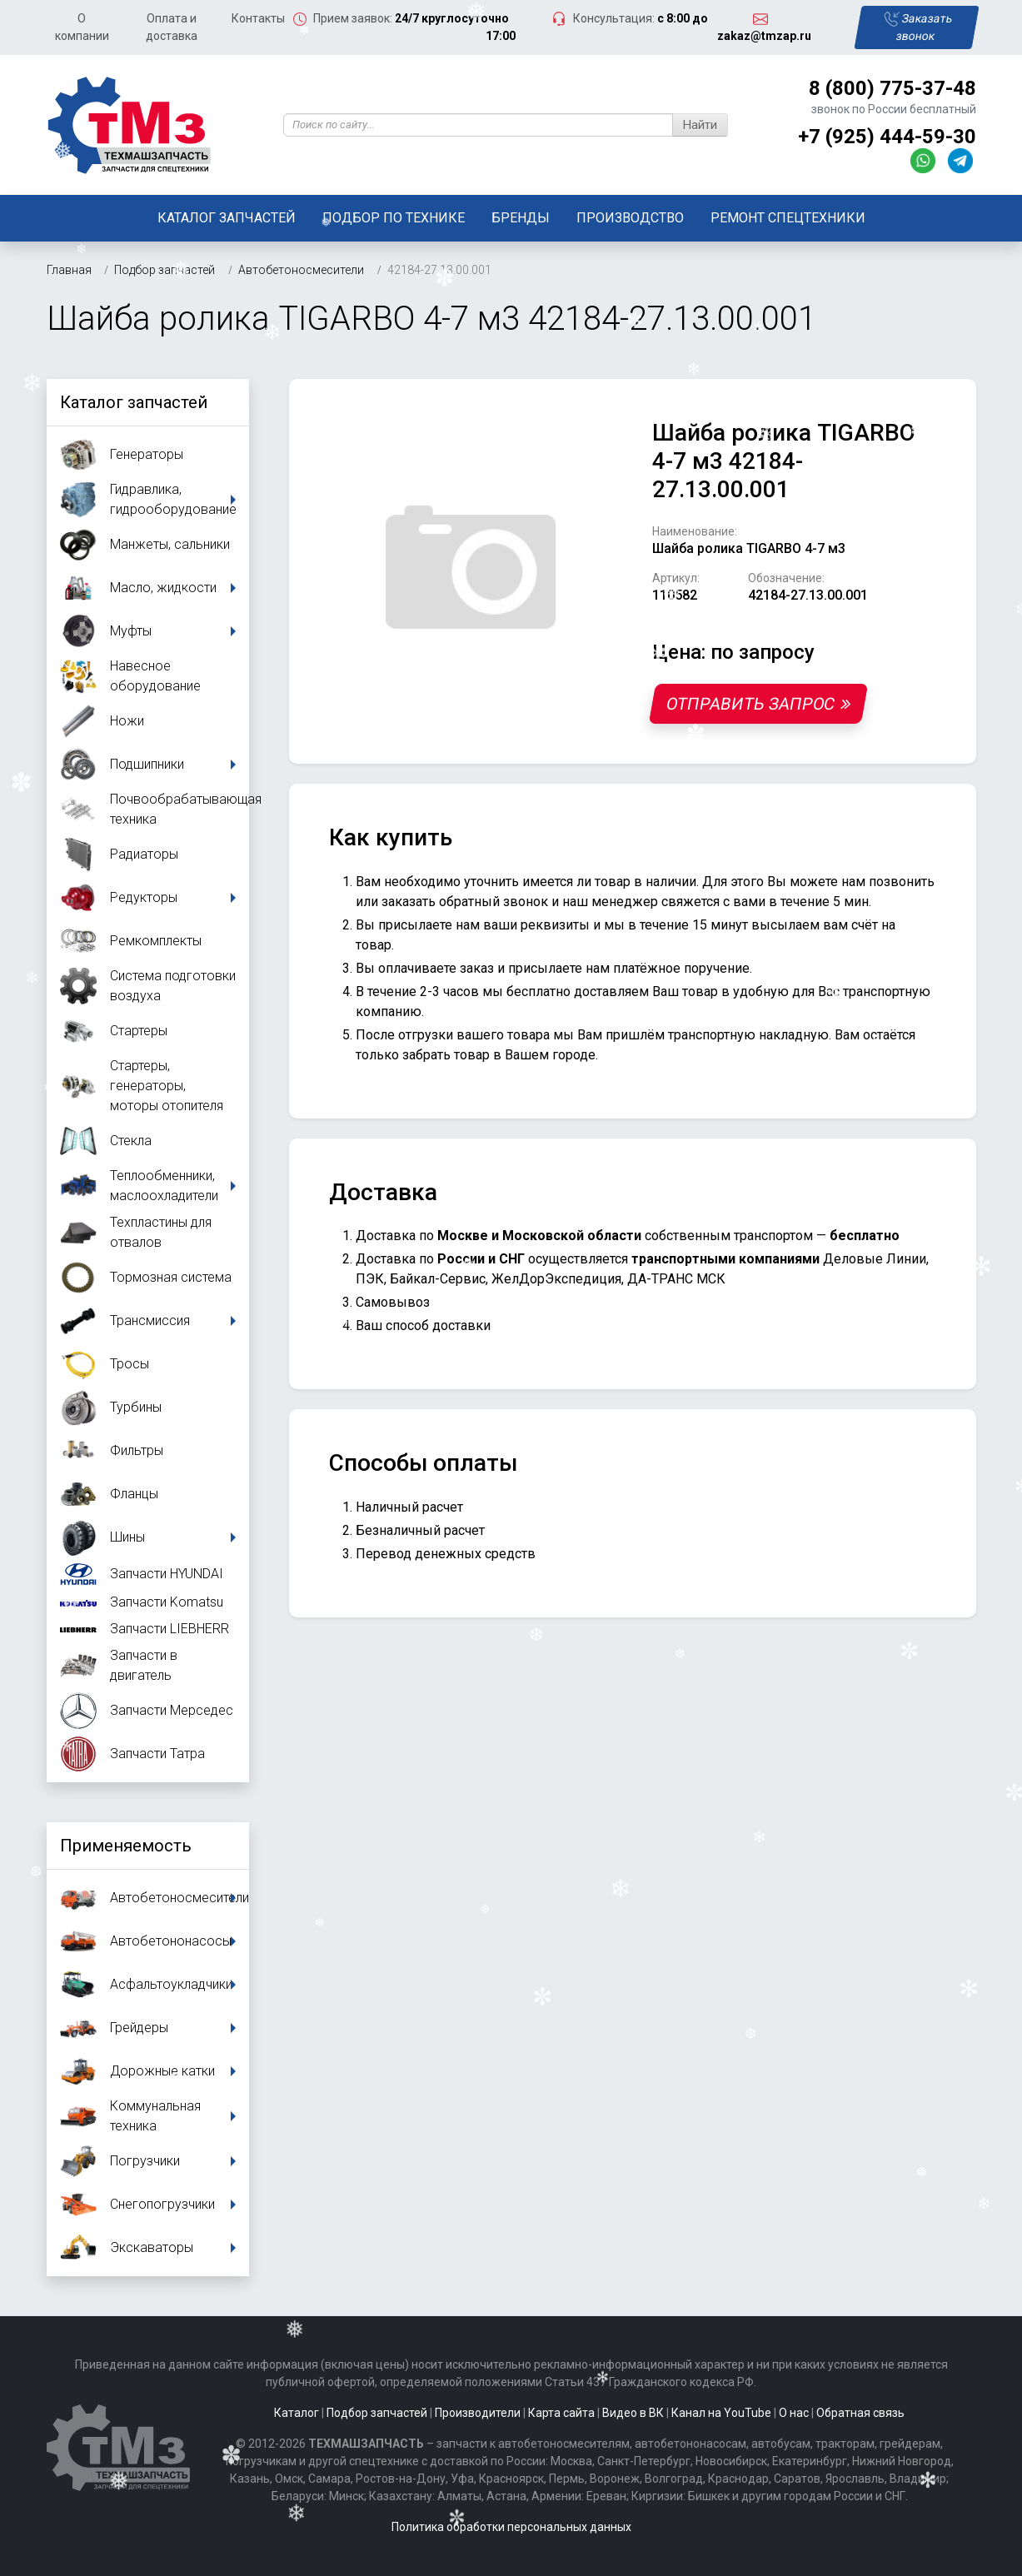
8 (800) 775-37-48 (892, 88)
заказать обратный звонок (464, 901)
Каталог (296, 2412)
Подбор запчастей (377, 2412)
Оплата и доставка (171, 27)
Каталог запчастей (226, 218)
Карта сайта (561, 2412)
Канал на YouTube (721, 2412)
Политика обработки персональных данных (511, 2527)
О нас (794, 2412)
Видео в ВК (633, 2412)
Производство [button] (630, 218)
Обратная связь (860, 2412)
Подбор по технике (393, 218)
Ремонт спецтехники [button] (787, 218)
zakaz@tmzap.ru (764, 35)
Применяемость (126, 1846)
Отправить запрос (758, 704)
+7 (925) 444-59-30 (887, 136)
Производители (478, 2412)
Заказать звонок (918, 27)
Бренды (520, 218)
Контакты (258, 18)
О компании (82, 27)
